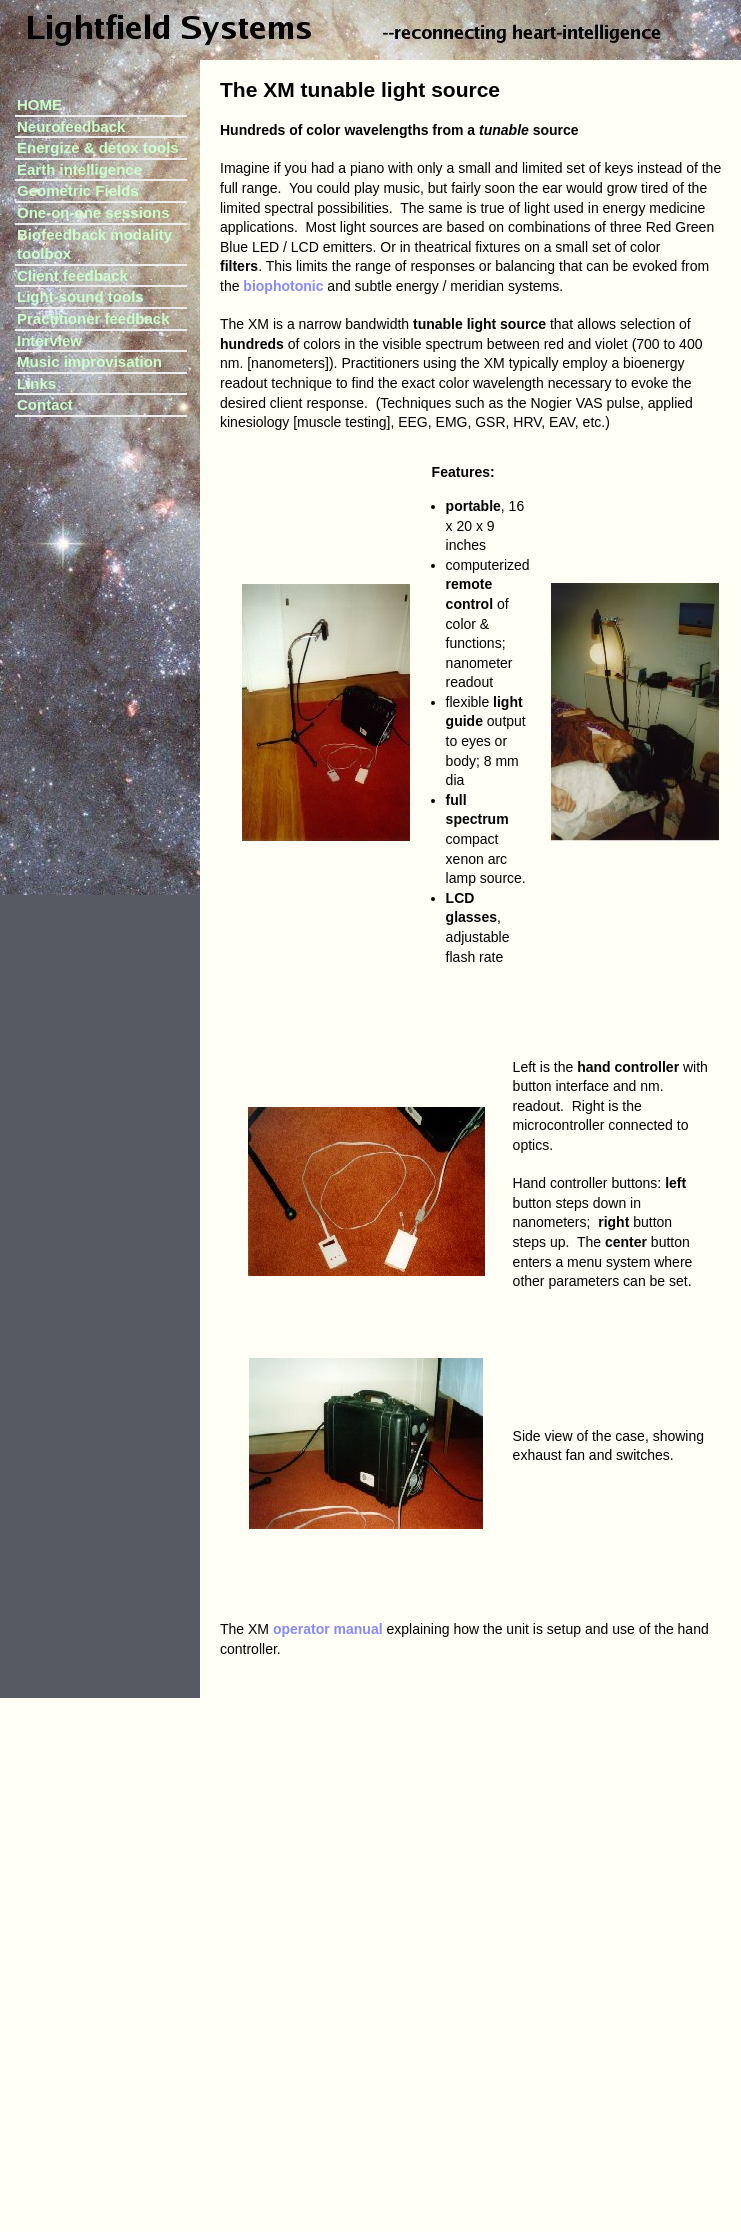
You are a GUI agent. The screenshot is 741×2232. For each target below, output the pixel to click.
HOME (39, 104)
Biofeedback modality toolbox (94, 244)
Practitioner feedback (93, 318)
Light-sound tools (80, 296)
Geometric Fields (78, 190)
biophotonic (283, 286)
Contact (45, 404)
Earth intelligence (79, 169)
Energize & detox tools (98, 147)
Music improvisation (89, 361)
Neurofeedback (71, 126)
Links (36, 383)
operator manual (328, 1629)
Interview (49, 340)
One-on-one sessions (93, 212)
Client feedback (72, 275)
